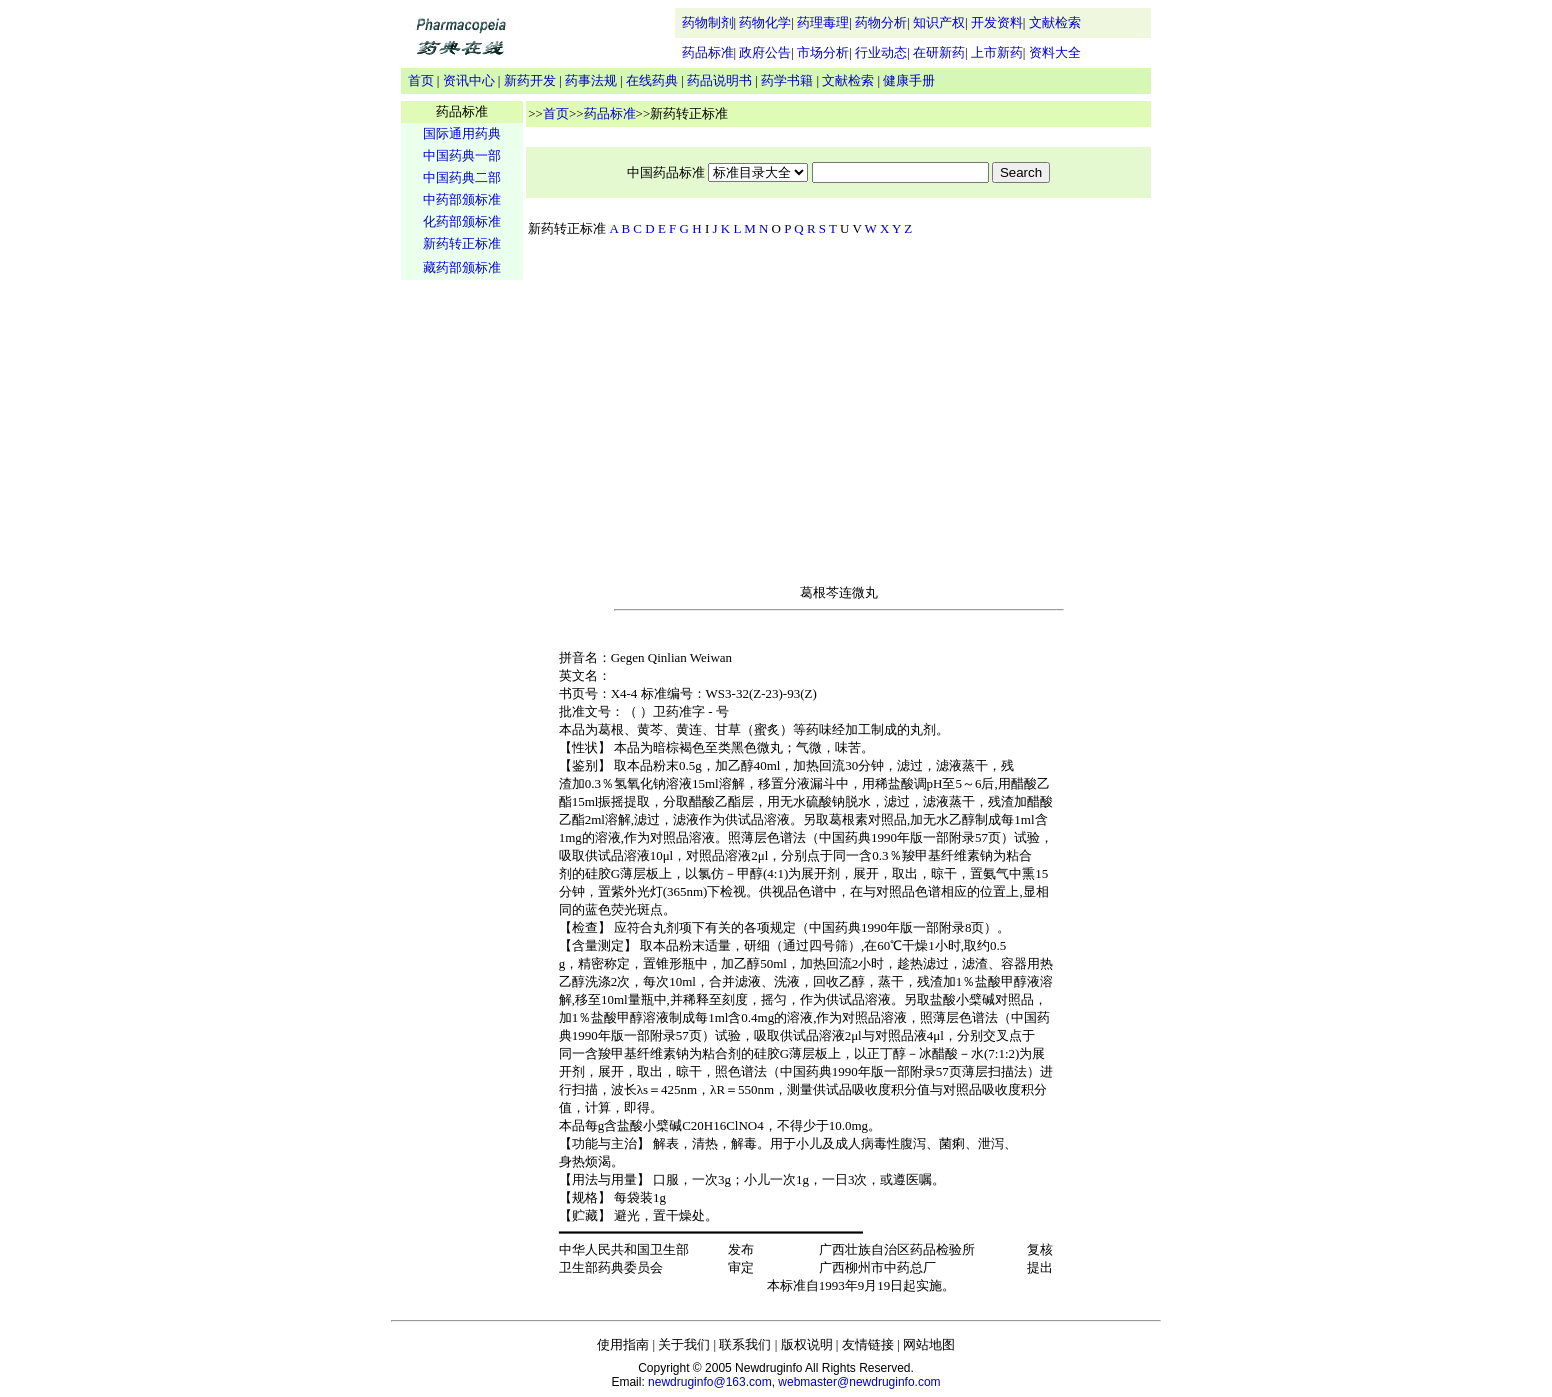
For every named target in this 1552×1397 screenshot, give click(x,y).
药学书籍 (787, 80)
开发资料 (997, 22)
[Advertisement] (462, 596)
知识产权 (939, 22)
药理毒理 (823, 22)
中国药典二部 (462, 177)
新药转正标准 (462, 243)
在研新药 (939, 52)
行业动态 (881, 52)
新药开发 (530, 80)
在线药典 (652, 80)
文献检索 (1055, 22)
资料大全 (1055, 52)
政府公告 (765, 52)
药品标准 (708, 52)
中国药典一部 (462, 155)
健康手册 (909, 80)
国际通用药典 (462, 133)
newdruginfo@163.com (710, 1382)
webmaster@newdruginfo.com (859, 1382)
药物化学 (765, 22)
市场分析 (823, 52)
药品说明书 (719, 80)
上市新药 (997, 52)
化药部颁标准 (462, 221)
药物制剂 (708, 22)
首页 (421, 80)
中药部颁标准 (462, 199)
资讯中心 (469, 80)
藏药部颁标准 (462, 267)
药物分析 (881, 22)
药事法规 (591, 80)
